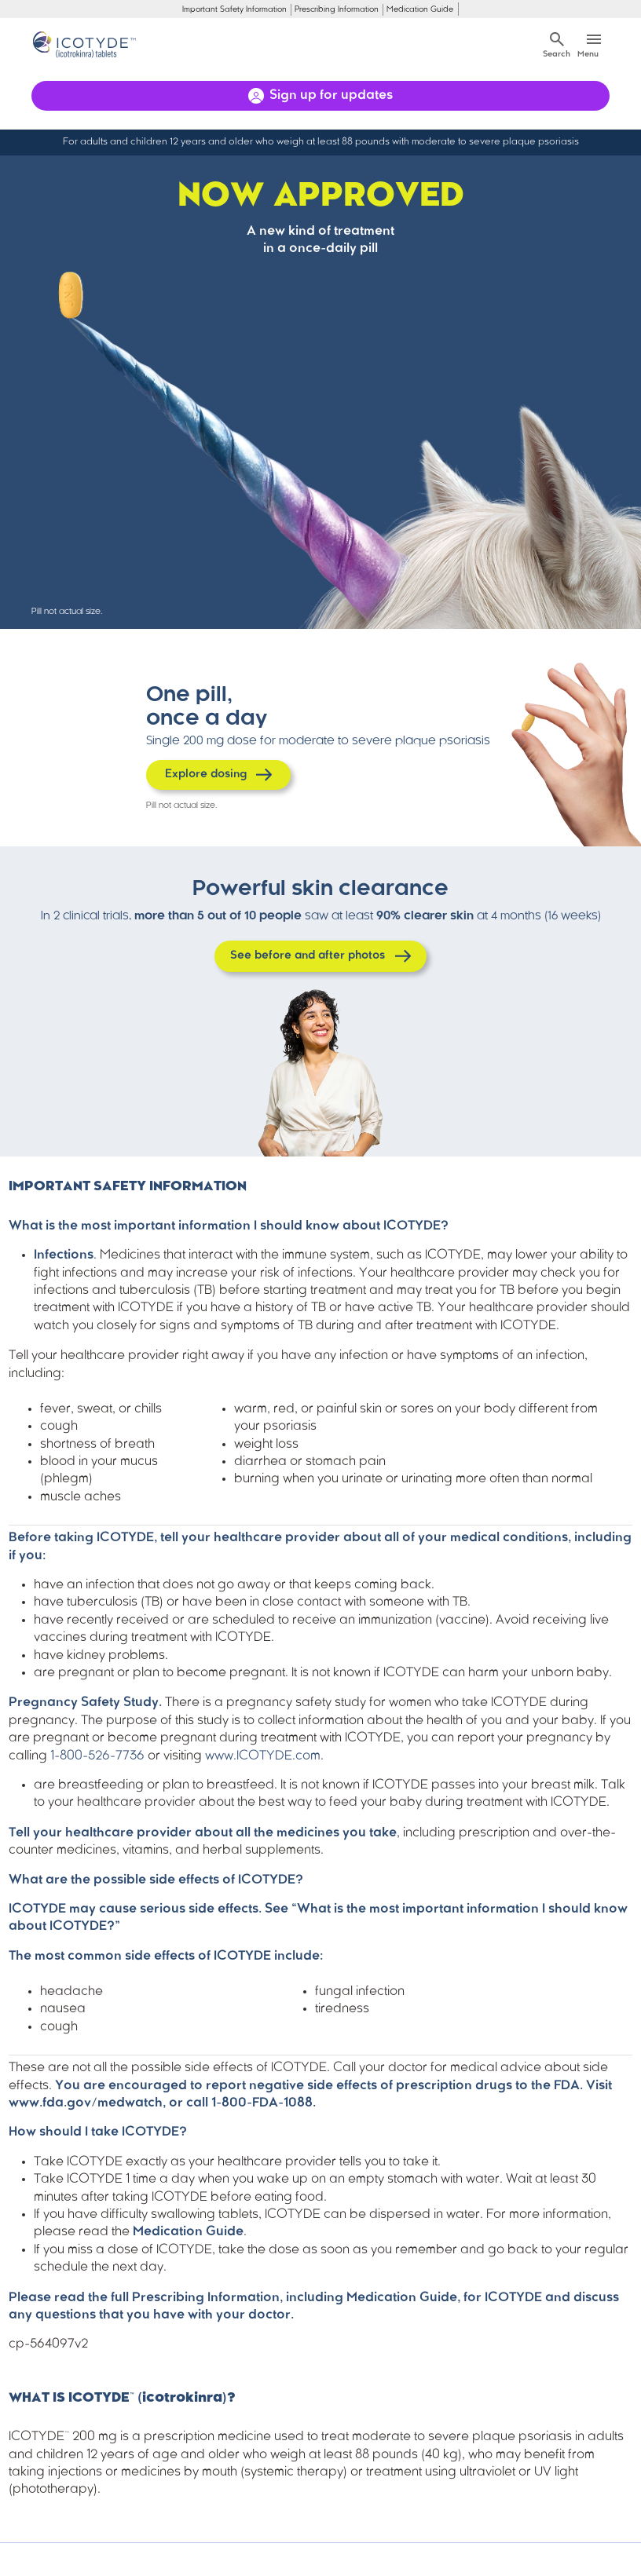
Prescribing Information (337, 9)
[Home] (88, 45)
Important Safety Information (234, 9)
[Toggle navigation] (593, 44)
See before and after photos (307, 956)
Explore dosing (206, 774)
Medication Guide (419, 9)
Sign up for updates (331, 96)
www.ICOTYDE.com (262, 1756)
